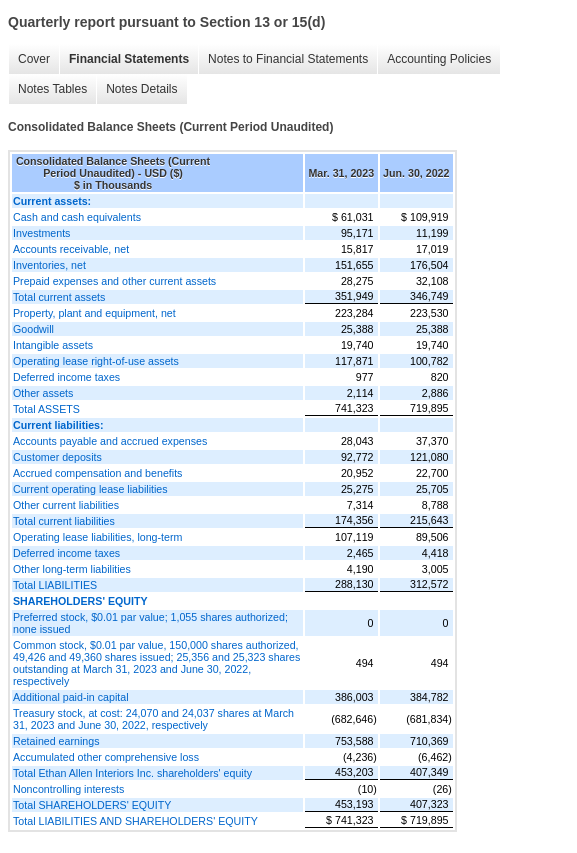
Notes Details (141, 89)
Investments (41, 233)
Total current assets (59, 297)
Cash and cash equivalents (77, 217)
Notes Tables (52, 89)
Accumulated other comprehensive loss (106, 757)
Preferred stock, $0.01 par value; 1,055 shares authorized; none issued (150, 623)
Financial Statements (129, 59)
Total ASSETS (46, 409)
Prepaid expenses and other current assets (114, 281)
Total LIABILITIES (55, 585)
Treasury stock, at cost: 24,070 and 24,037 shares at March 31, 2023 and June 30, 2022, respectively (153, 719)
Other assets (43, 393)
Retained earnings (56, 741)
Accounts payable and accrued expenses (110, 441)
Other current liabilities (66, 505)
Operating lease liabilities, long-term (97, 537)
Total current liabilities (64, 521)
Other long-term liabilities (72, 569)
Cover (34, 59)
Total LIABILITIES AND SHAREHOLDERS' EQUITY (135, 821)
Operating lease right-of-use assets (96, 361)
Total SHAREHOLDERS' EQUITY (92, 805)
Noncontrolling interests (68, 789)
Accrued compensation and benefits (97, 473)
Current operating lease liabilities (90, 489)
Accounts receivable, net (71, 249)
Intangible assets (53, 345)
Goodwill (33, 329)
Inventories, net (49, 265)
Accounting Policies (439, 59)
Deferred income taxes (66, 377)
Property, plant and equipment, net (94, 313)
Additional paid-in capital (71, 697)
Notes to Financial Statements (288, 59)
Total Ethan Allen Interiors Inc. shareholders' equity (132, 773)
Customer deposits (57, 457)
